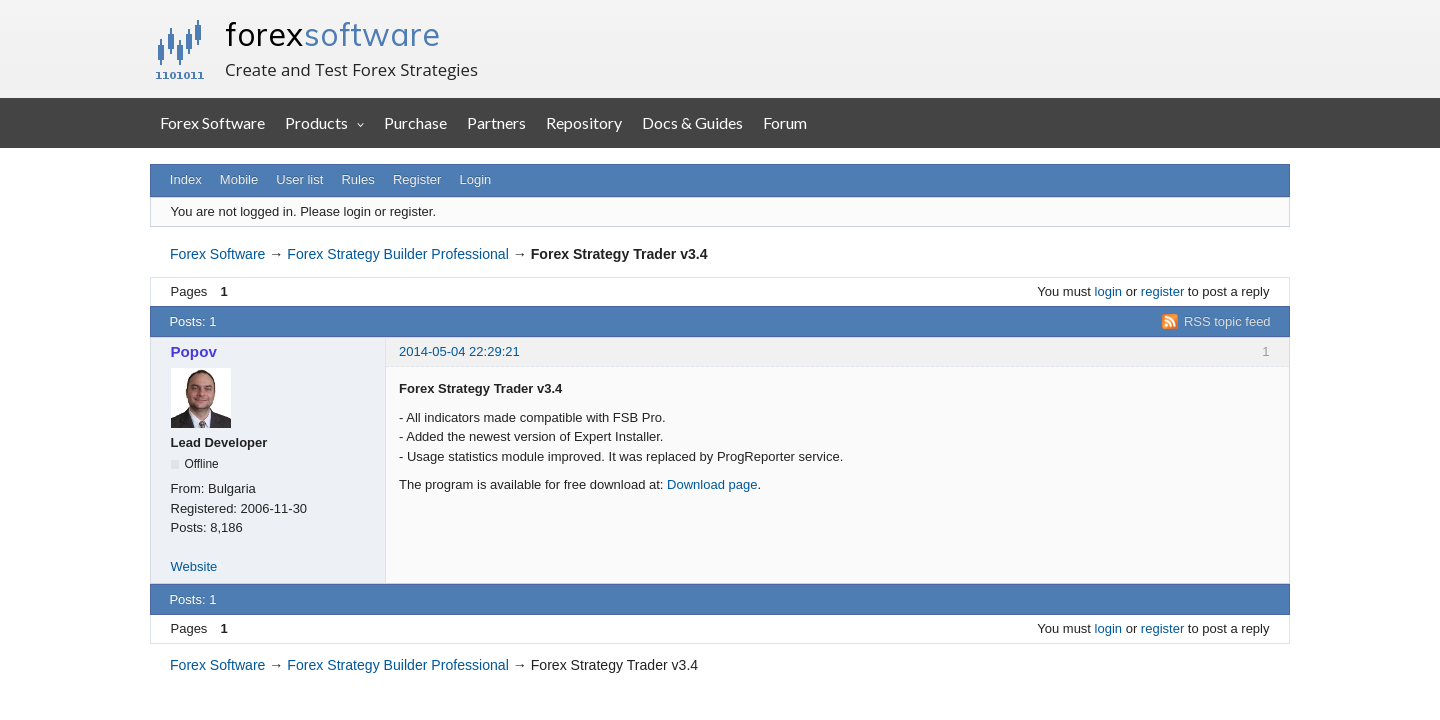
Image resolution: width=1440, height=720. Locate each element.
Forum (785, 122)
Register (417, 179)
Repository (584, 122)
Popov (194, 351)
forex (332, 34)
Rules (357, 179)
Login (476, 179)
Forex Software (212, 122)
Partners (496, 122)
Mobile (239, 179)
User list (299, 179)
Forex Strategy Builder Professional (397, 254)
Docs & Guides (692, 122)
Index (186, 179)
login (1108, 291)
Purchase (415, 122)
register (1162, 291)
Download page (712, 484)
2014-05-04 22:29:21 (459, 351)
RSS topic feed (1227, 321)
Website (194, 566)
